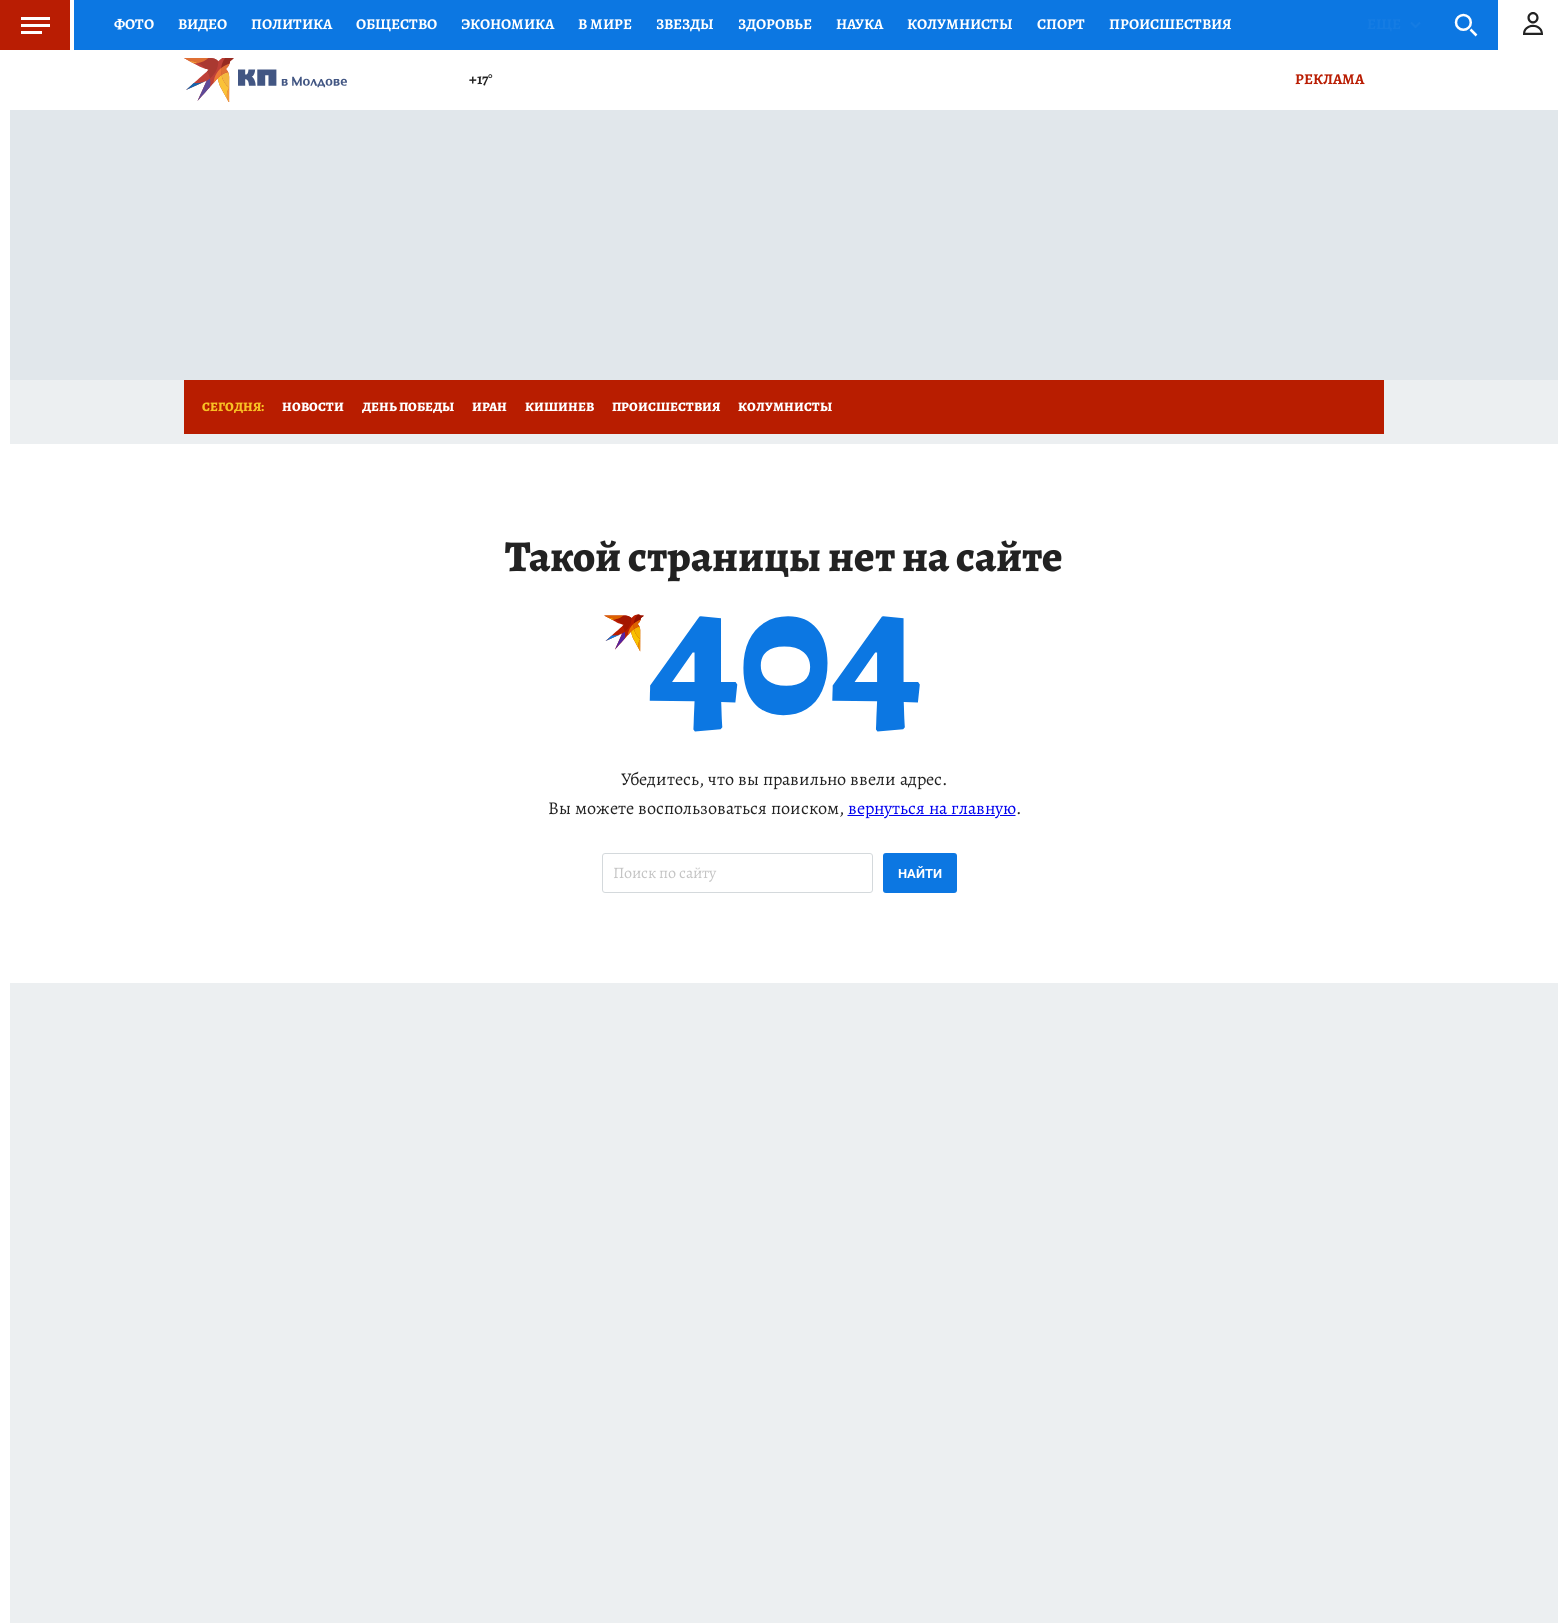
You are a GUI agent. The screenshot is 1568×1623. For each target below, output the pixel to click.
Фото (134, 24)
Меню (25, 25)
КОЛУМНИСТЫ (960, 24)
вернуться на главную (932, 808)
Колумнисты (785, 406)
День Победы (408, 406)
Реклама (1329, 79)
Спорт (1061, 24)
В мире (605, 24)
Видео (202, 24)
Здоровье (775, 24)
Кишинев (559, 406)
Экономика (507, 24)
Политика (291, 24)
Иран (489, 406)
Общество (396, 24)
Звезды (685, 24)
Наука (859, 24)
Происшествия (1170, 24)
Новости (313, 406)
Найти (920, 873)
